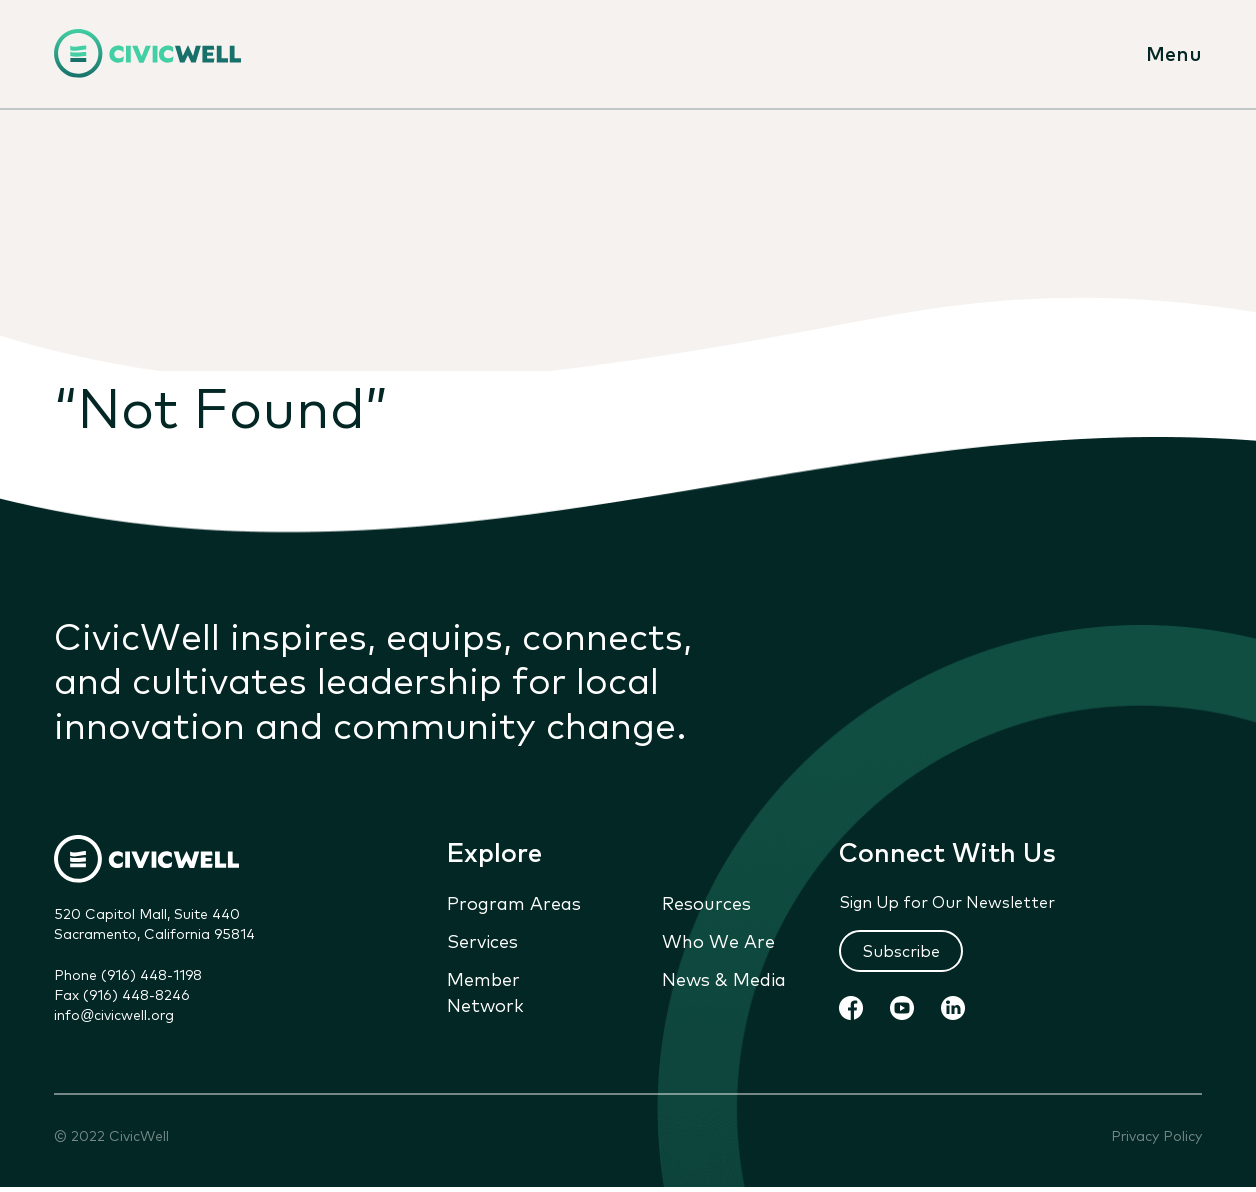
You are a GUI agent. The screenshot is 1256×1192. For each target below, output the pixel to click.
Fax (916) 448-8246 (122, 994)
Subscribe (901, 950)
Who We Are (718, 940)
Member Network (485, 991)
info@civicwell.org (114, 1014)
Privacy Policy (1156, 1135)
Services (482, 940)
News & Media (724, 978)
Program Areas (514, 902)
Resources (706, 902)
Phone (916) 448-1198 (128, 974)
